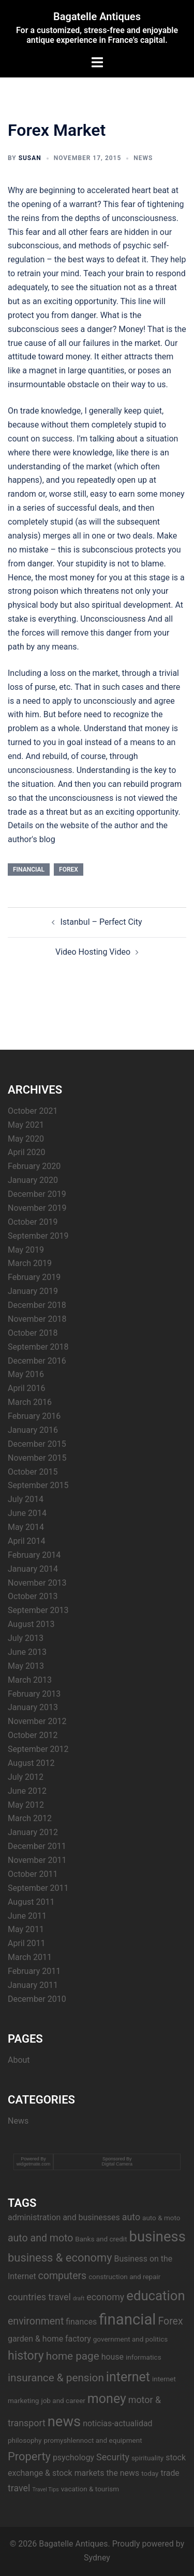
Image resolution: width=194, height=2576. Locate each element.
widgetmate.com (34, 2164)
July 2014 (25, 1499)
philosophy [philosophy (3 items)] (24, 2440)
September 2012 (38, 1749)
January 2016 (33, 1430)
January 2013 (33, 1707)
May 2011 (26, 1929)
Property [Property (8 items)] (29, 2456)
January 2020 (33, 1180)
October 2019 (32, 1222)
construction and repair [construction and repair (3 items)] (124, 2276)
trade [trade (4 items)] (169, 2473)
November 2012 (37, 1721)
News (143, 158)
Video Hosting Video (92, 952)
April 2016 (27, 1388)
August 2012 (31, 1763)
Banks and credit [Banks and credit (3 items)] (101, 2239)
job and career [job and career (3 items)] (63, 2400)
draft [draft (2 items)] (78, 2298)
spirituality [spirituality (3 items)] (147, 2458)
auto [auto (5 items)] (131, 2216)
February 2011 (34, 1971)
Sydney (97, 2558)
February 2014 (34, 1555)
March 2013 (30, 1680)
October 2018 (32, 1333)
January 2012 (33, 1832)
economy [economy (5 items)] (105, 2296)
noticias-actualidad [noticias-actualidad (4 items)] (117, 2423)
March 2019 (30, 1263)
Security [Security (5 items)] (112, 2457)
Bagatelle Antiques (97, 16)
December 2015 (37, 1444)
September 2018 (38, 1347)
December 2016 (37, 1361)
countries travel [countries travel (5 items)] (39, 2296)
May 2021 (26, 1125)
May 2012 (26, 1805)
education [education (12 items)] (155, 2295)
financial (28, 869)
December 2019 (37, 1194)
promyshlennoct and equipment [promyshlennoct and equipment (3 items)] (92, 2440)
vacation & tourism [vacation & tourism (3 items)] (90, 2489)
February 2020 (34, 1166)
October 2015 (32, 1472)
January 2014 (33, 1569)
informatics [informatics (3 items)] (143, 2357)
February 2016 (34, 1416)
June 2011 (27, 1916)
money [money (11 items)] (106, 2398)
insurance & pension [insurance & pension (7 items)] (56, 2378)
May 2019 (26, 1250)
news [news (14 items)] (64, 2421)
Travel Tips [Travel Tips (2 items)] (45, 2489)
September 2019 (38, 1236)
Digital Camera (117, 2164)
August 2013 (31, 1624)
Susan (30, 158)
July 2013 (25, 1638)
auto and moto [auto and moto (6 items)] (40, 2238)
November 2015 (37, 1458)
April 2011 (27, 1943)
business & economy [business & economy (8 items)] (60, 2257)
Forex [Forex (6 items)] (170, 2321)
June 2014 (27, 1513)
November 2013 (37, 1583)
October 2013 (32, 1596)
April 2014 (27, 1541)
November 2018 (37, 1319)
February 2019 (34, 1277)
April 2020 (27, 1152)
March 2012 (30, 1818)
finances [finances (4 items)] (81, 2322)
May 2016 (26, 1374)
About (19, 2060)
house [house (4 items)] (112, 2357)
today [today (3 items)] (149, 2473)
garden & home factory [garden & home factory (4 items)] (49, 2339)
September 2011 (38, 1888)
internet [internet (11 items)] (128, 2376)
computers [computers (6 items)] (62, 2276)
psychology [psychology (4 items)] (73, 2457)
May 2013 (26, 1666)
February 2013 (34, 1694)
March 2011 (30, 1957)
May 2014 (26, 1527)
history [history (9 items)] (26, 2356)
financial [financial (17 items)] (127, 2319)
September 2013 (38, 1610)
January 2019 (33, 1291)
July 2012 (25, 1777)
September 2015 (38, 1485)
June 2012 (27, 1791)
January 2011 (33, 1985)
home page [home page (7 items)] (72, 2356)
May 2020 (26, 1139)
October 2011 (32, 1874)
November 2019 (37, 1208)
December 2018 (37, 1305)
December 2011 (37, 1846)
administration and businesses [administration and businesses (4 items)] (64, 2217)
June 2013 (27, 1652)
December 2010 (37, 1999)
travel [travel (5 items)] (19, 2488)
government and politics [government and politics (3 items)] (130, 2339)
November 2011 (37, 1860)
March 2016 (30, 1402)
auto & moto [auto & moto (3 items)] (161, 2218)
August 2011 (31, 1902)
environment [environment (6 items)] (36, 2321)
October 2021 (32, 1111)
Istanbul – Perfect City (101, 922)
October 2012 (32, 1735)
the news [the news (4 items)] (122, 2473)
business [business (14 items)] (157, 2237)
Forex (68, 869)
